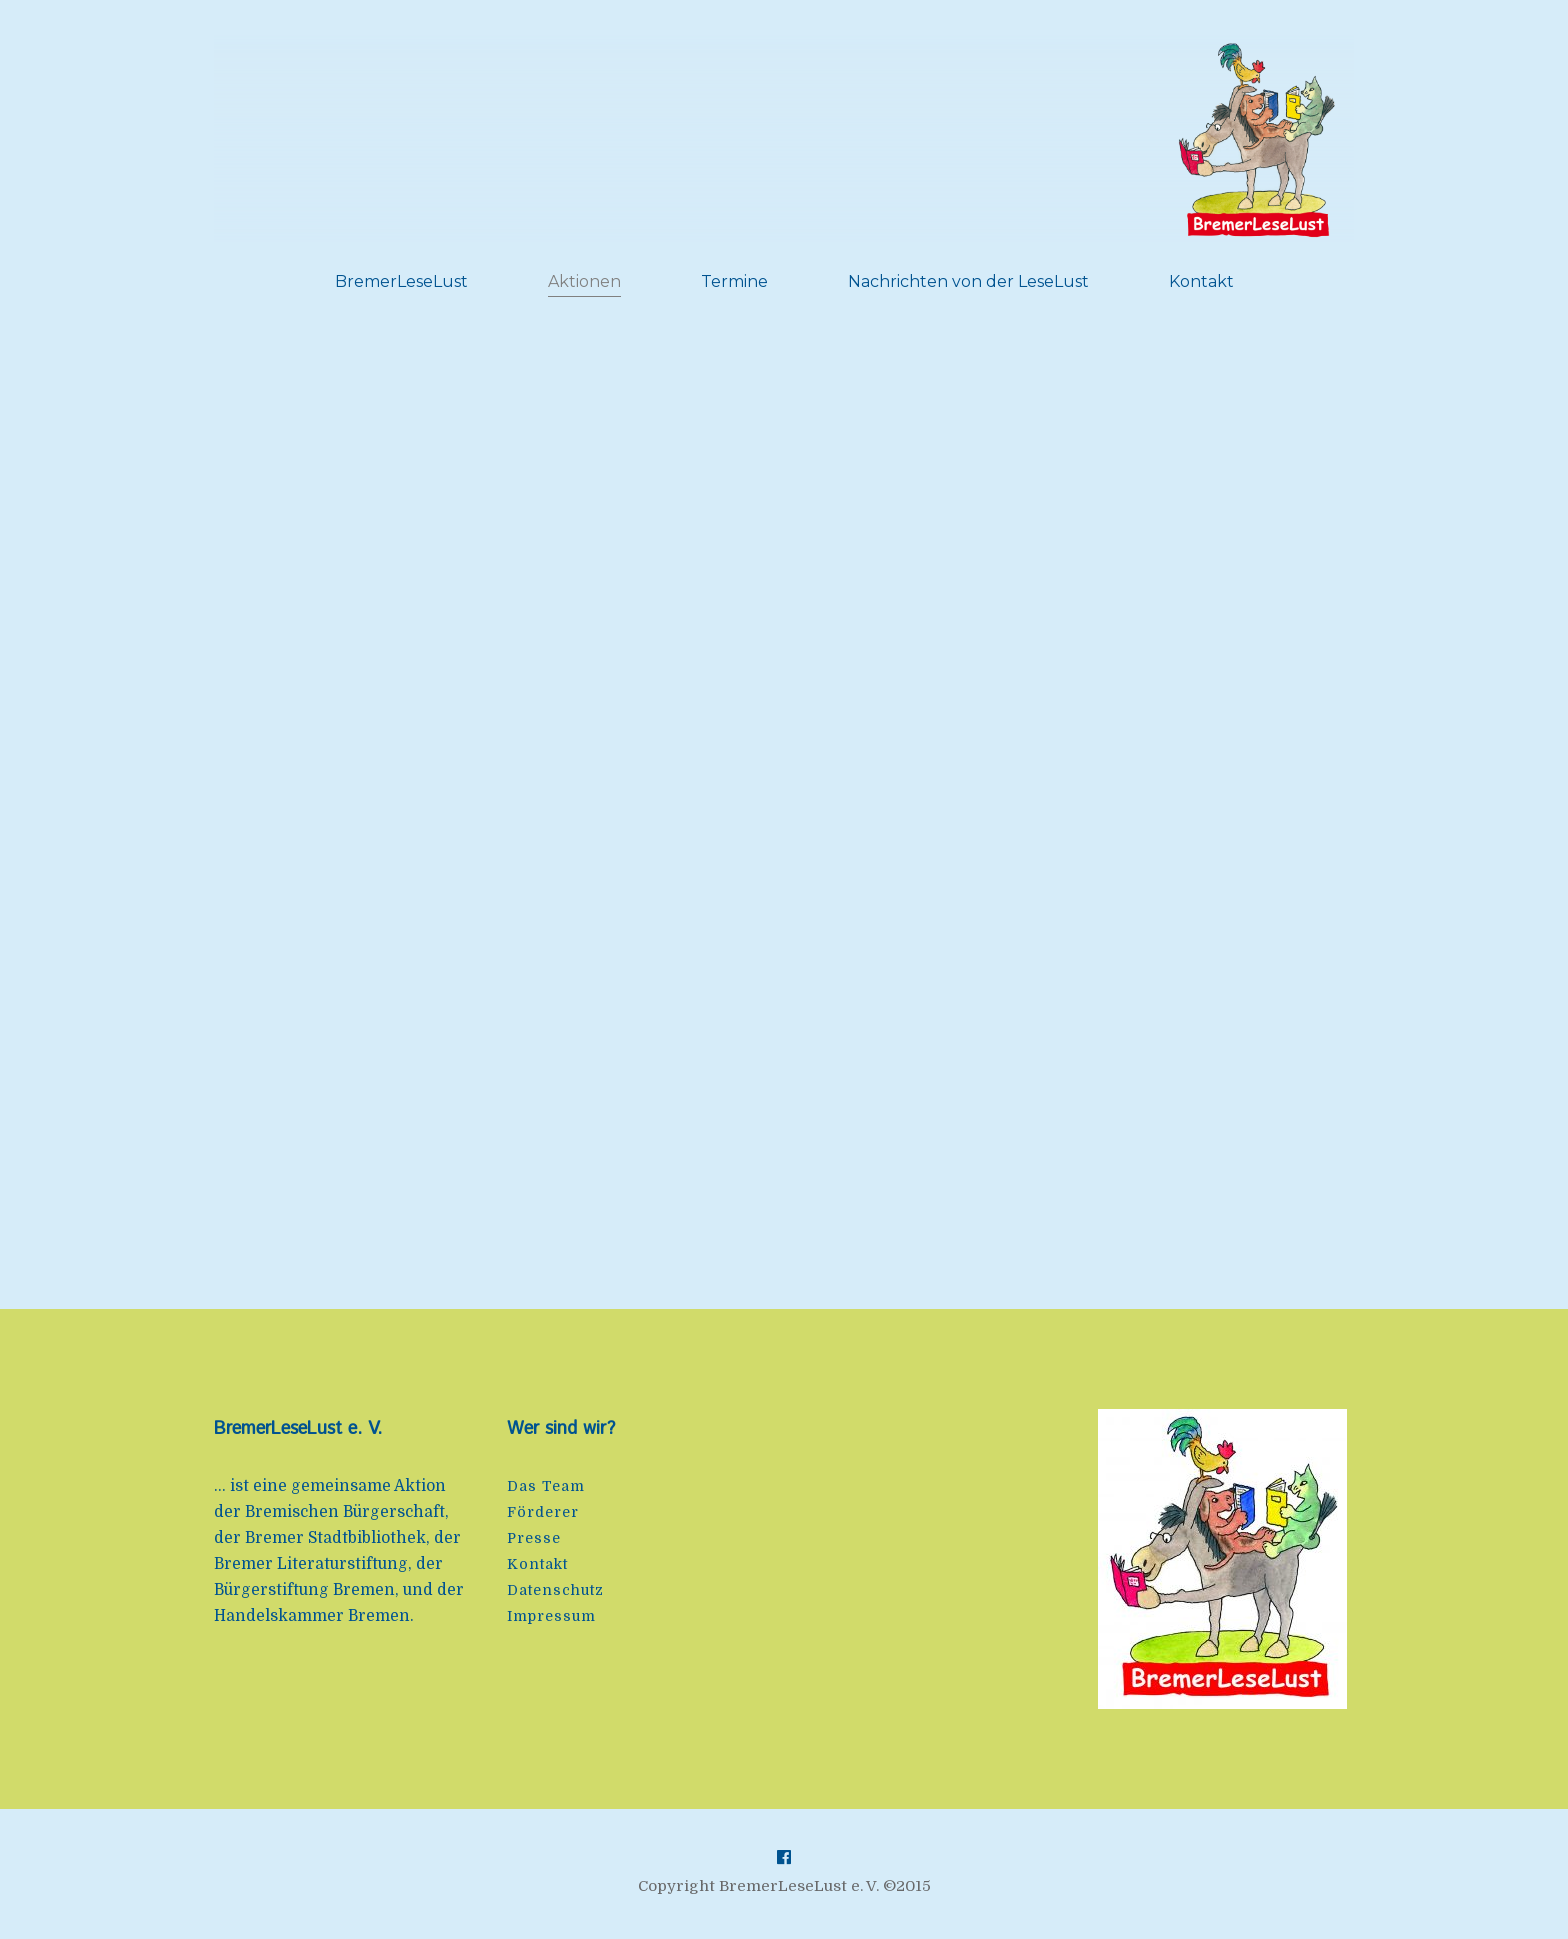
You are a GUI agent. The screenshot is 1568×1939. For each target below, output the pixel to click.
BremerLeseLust (401, 281)
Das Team (546, 1486)
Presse (534, 1538)
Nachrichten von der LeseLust (968, 281)
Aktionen (584, 281)
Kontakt (1201, 281)
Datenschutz (555, 1590)
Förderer (543, 1512)
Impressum (551, 1616)
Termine (734, 281)
